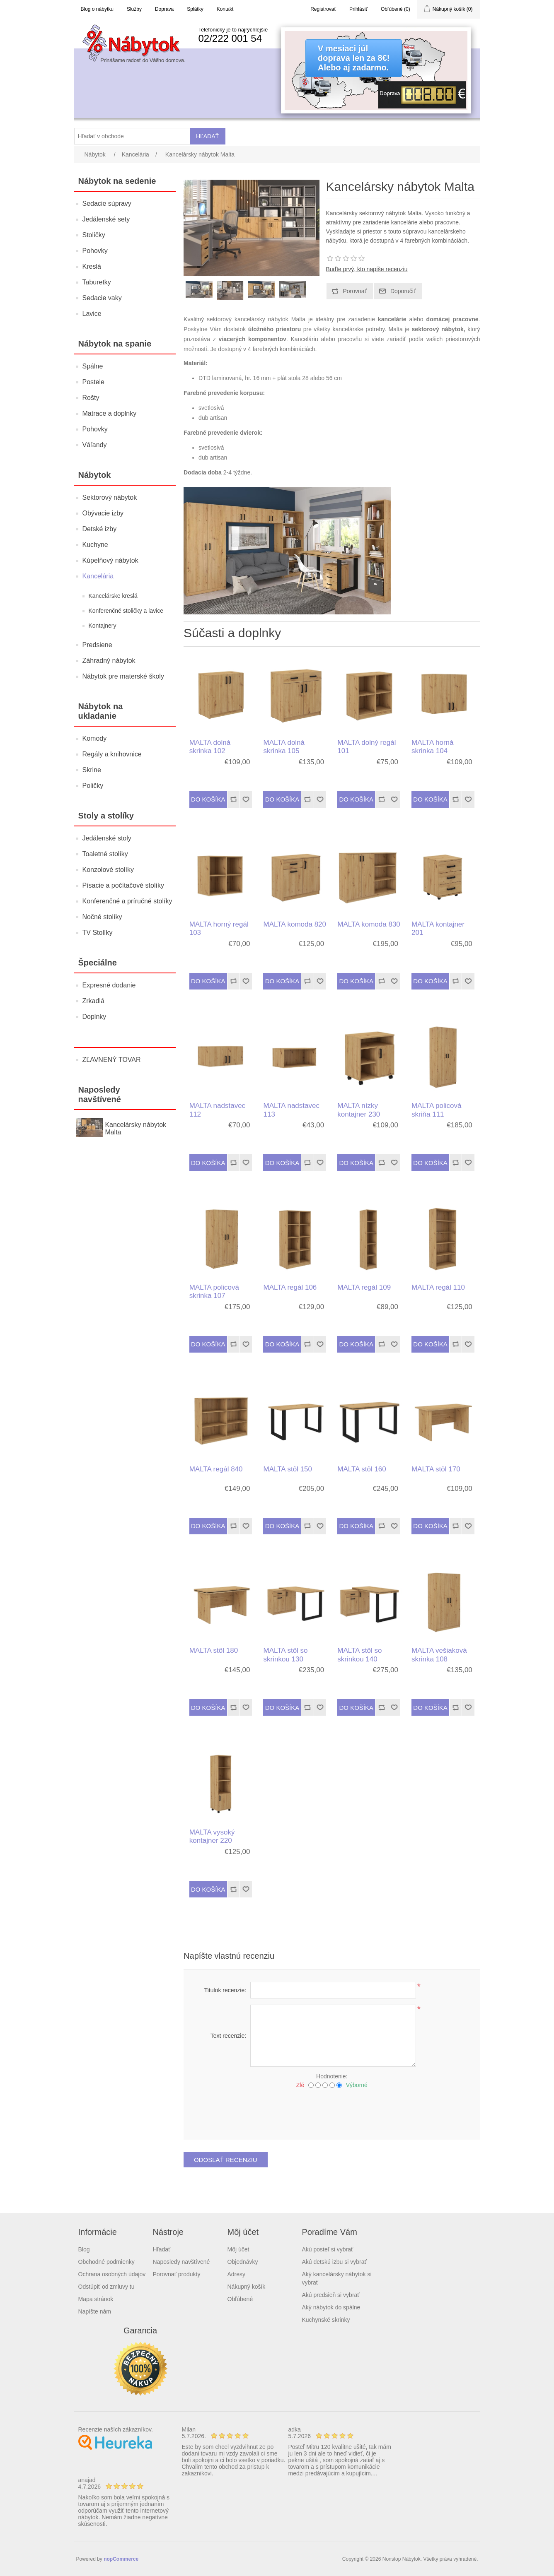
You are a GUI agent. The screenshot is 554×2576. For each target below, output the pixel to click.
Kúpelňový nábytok (110, 560)
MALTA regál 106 (290, 1287)
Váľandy (94, 444)
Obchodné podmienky (106, 2261)
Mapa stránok (96, 2299)
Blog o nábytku (97, 9)
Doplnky (94, 1016)
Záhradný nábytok (108, 660)
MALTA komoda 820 (294, 924)
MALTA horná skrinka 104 (432, 747)
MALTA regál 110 (438, 1287)
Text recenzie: (228, 2035)
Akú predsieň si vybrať (331, 2295)
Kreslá (91, 266)
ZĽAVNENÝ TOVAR (111, 1059)
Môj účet (238, 2249)
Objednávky (242, 2261)
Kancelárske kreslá (113, 595)
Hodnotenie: (332, 2076)
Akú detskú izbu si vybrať (334, 2261)
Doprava (164, 9)
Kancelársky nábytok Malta (135, 1128)
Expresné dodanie (109, 985)
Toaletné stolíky (105, 853)
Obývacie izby (103, 513)
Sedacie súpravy (106, 203)
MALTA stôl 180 (213, 1650)
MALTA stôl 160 (361, 1469)
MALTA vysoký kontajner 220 (212, 1836)
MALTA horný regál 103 (219, 928)
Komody (94, 738)
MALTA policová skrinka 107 (214, 1291)
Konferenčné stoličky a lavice (126, 610)
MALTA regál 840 (216, 1469)
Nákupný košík (246, 2286)
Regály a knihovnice (112, 754)
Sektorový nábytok (109, 497)
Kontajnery (102, 625)
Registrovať (323, 9)
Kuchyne (95, 544)
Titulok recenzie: (225, 1990)
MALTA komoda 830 (368, 924)
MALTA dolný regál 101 (366, 747)
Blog (84, 2249)
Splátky (195, 9)
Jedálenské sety (106, 219)
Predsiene (97, 644)
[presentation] (332, 2111)
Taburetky (96, 282)
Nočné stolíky (102, 916)
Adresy (236, 2274)
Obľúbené (240, 2299)
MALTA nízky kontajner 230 (358, 1110)
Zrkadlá (93, 1000)
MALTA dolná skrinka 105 (284, 747)
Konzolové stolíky (108, 869)
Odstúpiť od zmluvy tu (106, 2286)
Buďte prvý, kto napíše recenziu (367, 269)
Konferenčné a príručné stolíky (127, 901)
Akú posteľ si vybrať (327, 2249)
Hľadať (162, 2249)
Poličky (93, 785)
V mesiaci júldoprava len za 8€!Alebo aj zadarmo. (353, 58)
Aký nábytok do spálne (331, 2307)
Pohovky (95, 250)
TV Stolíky (97, 932)
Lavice (92, 313)
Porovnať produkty (177, 2274)
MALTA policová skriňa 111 (436, 1110)
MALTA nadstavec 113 (291, 1110)
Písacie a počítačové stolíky (123, 885)
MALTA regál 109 (364, 1287)
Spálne (92, 366)
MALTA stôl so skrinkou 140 (359, 1655)
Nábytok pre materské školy (123, 676)
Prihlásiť (358, 9)
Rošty (90, 397)
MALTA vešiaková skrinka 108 (439, 1655)
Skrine (91, 769)
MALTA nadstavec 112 (217, 1110)
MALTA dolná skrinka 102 (210, 747)
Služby (134, 9)
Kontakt (225, 9)
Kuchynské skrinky (326, 2319)
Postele (93, 381)
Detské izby (99, 528)
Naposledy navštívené (181, 2261)
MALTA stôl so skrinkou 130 (285, 1655)
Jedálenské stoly (106, 838)
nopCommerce (121, 2559)
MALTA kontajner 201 (437, 928)
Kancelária (98, 576)
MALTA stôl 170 (435, 1469)
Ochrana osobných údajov (112, 2274)
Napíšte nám (94, 2311)
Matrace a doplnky (109, 413)
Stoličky (93, 234)
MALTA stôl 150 (287, 1469)
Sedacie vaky (102, 297)
